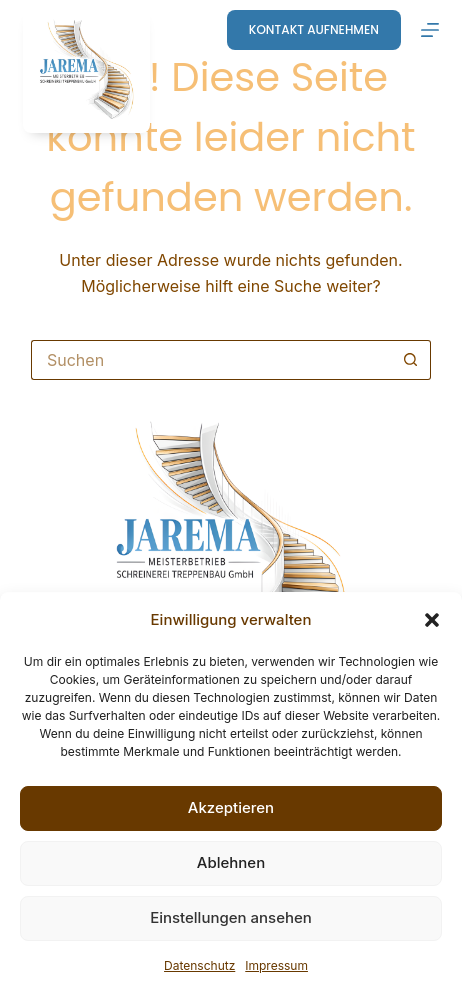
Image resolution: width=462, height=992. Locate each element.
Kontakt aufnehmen (314, 29)
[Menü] (430, 30)
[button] (432, 620)
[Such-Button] (411, 360)
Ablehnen (231, 862)
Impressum (276, 965)
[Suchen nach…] (211, 360)
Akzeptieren (231, 807)
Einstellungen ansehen (231, 917)
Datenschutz (199, 965)
